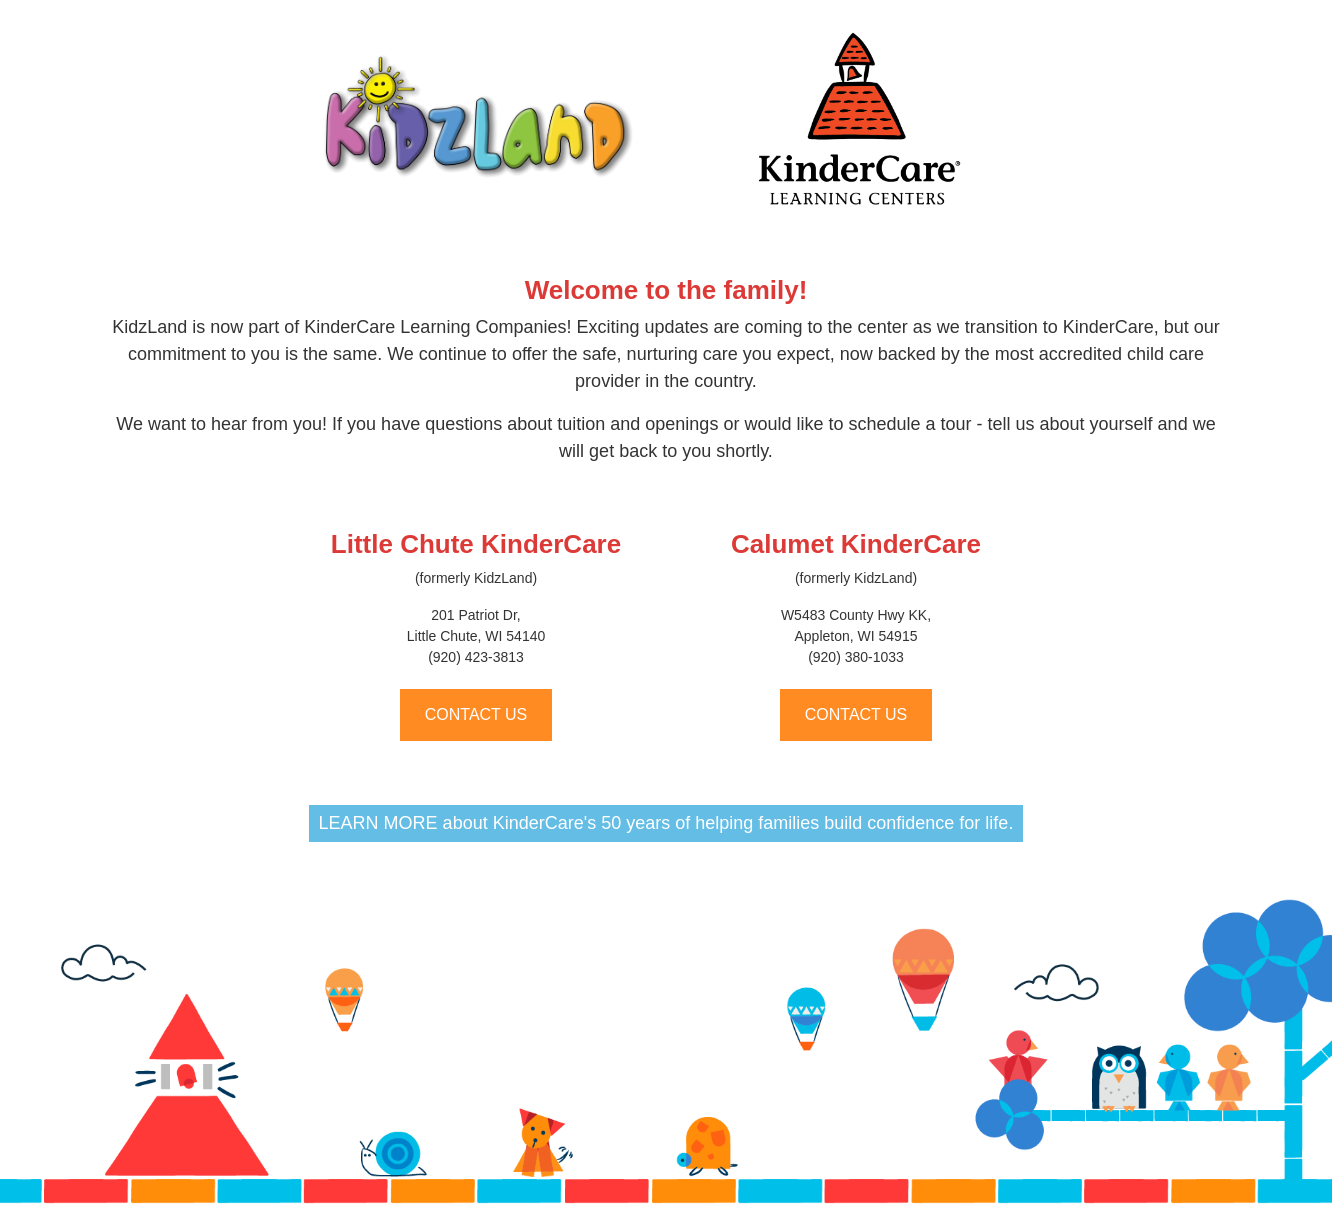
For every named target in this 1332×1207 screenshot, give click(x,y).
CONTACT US (476, 714)
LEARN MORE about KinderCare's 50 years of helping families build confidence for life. (666, 823)
